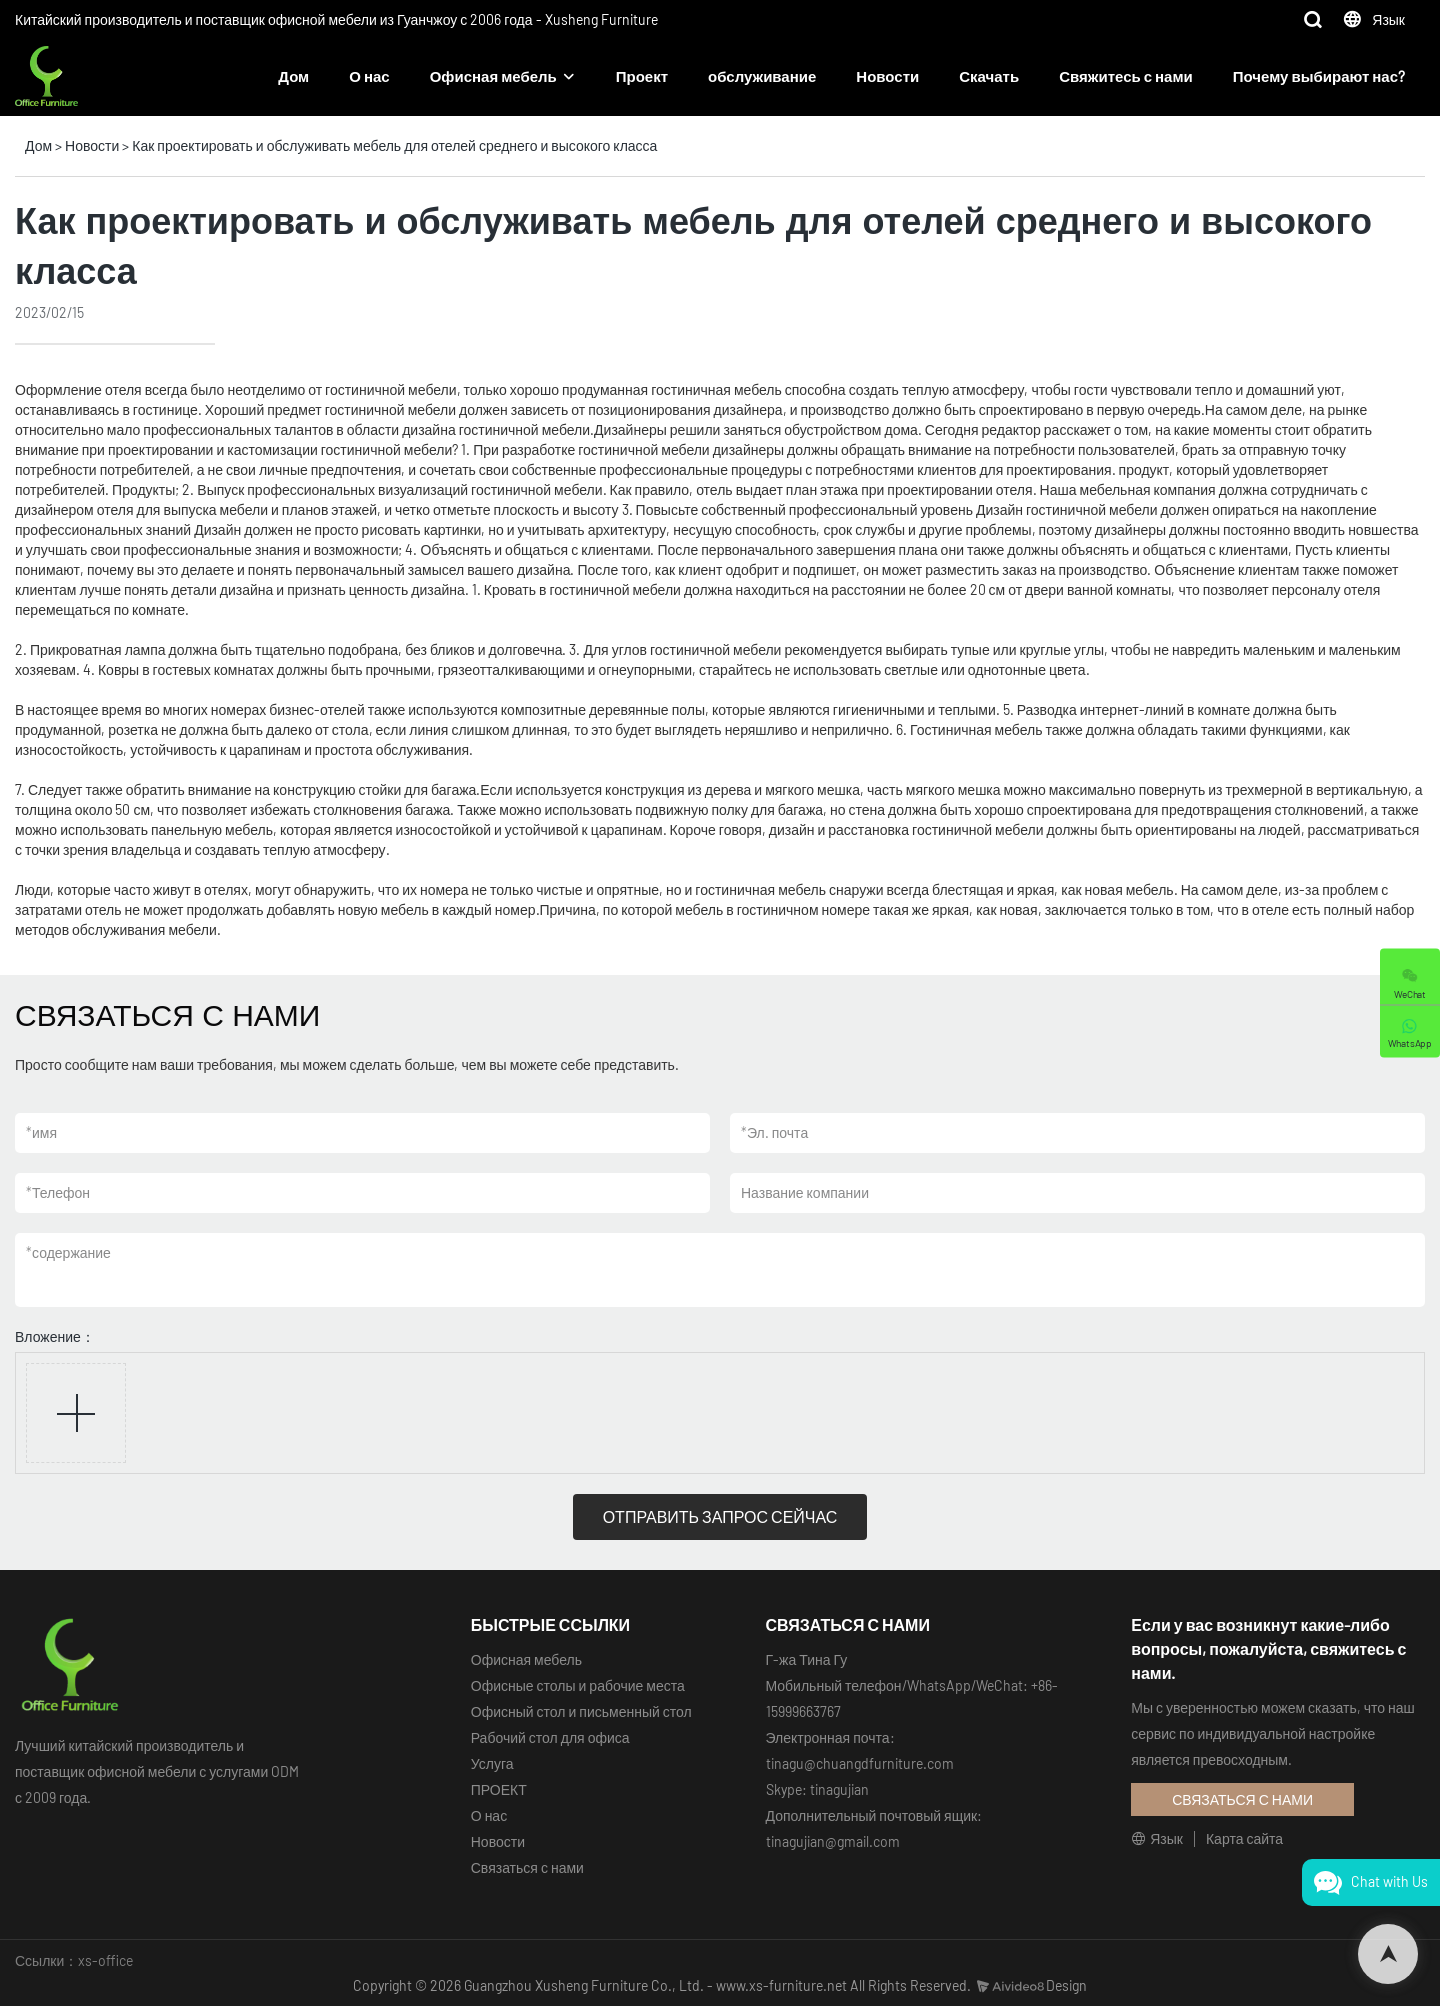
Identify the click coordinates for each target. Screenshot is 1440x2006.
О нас (369, 76)
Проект (642, 76)
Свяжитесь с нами (1126, 76)
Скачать (989, 76)
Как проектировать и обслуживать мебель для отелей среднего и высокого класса (394, 145)
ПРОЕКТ (499, 1789)
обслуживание (762, 76)
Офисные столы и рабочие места (578, 1685)
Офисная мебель (493, 76)
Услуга (492, 1763)
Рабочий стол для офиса (550, 1737)
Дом (293, 76)
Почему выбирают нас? (1319, 76)
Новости (887, 76)
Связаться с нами (527, 1867)
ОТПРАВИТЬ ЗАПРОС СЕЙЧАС (720, 1516)
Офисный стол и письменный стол (581, 1711)
